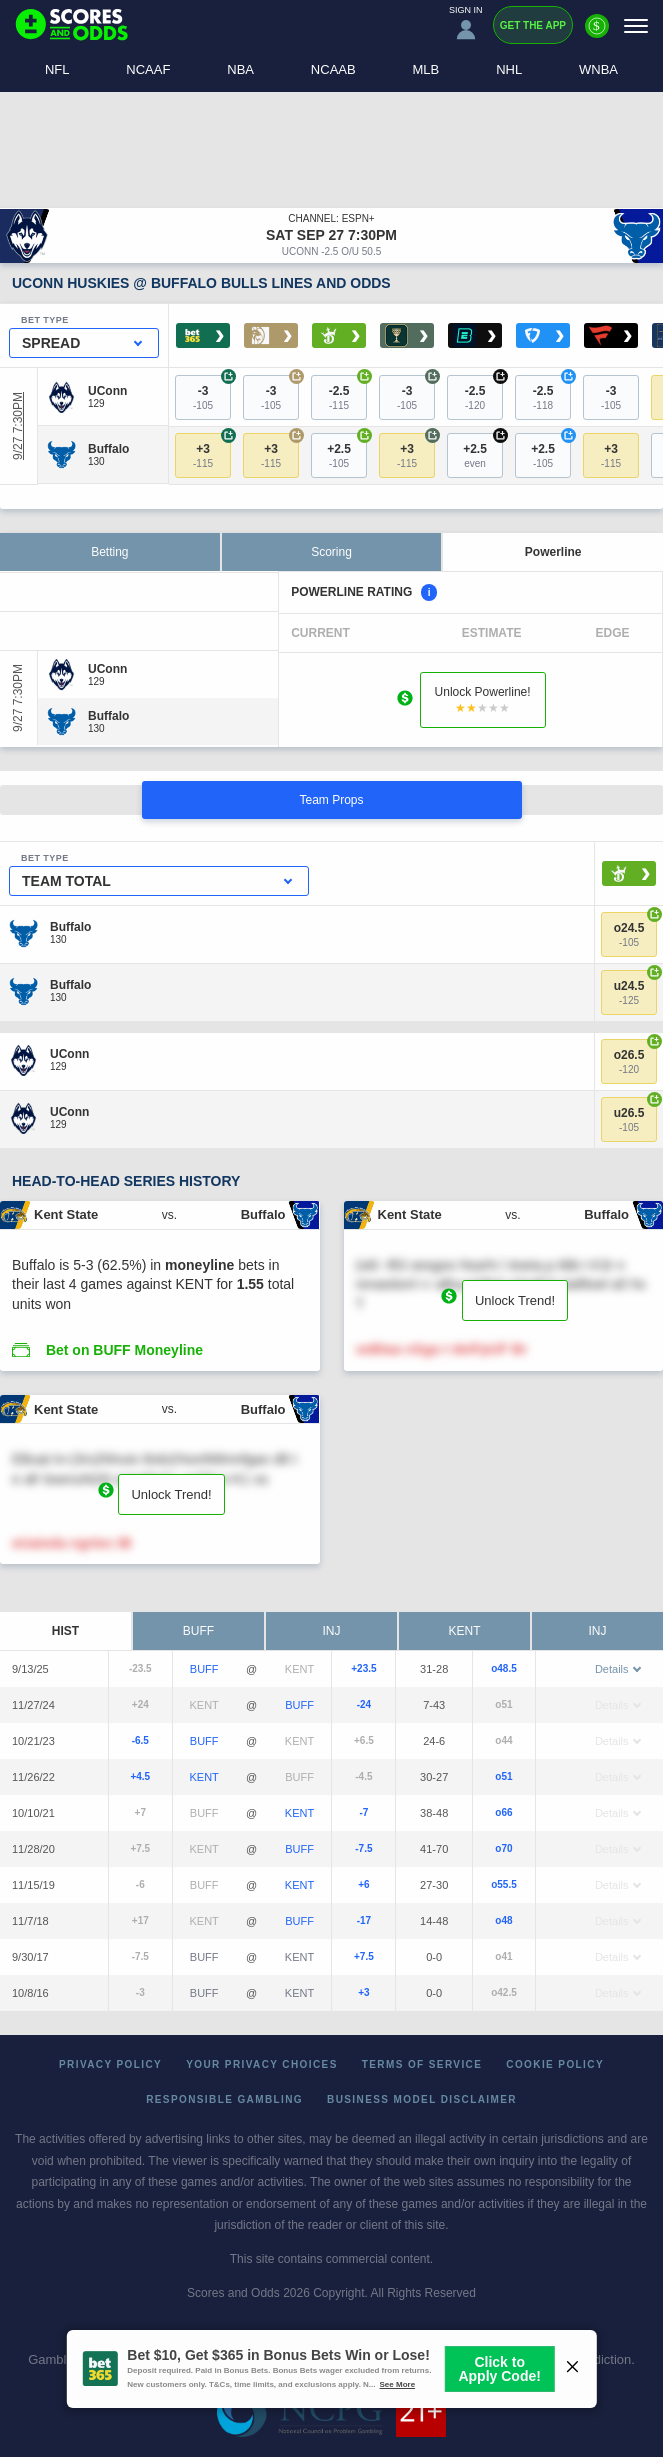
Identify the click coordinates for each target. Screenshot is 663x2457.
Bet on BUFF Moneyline (124, 1350)
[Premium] (597, 34)
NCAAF (148, 69)
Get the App (533, 25)
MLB (426, 69)
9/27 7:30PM (18, 426)
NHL (509, 69)
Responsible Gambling (224, 2099)
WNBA (598, 69)
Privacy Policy (110, 2064)
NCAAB (333, 69)
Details (618, 1669)
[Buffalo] (108, 449)
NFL (57, 69)
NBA (240, 69)
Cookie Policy (555, 2064)
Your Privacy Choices (262, 2064)
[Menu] (636, 25)
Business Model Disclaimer (422, 2099)
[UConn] (107, 391)
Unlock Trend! (515, 1300)
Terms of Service (422, 2064)
